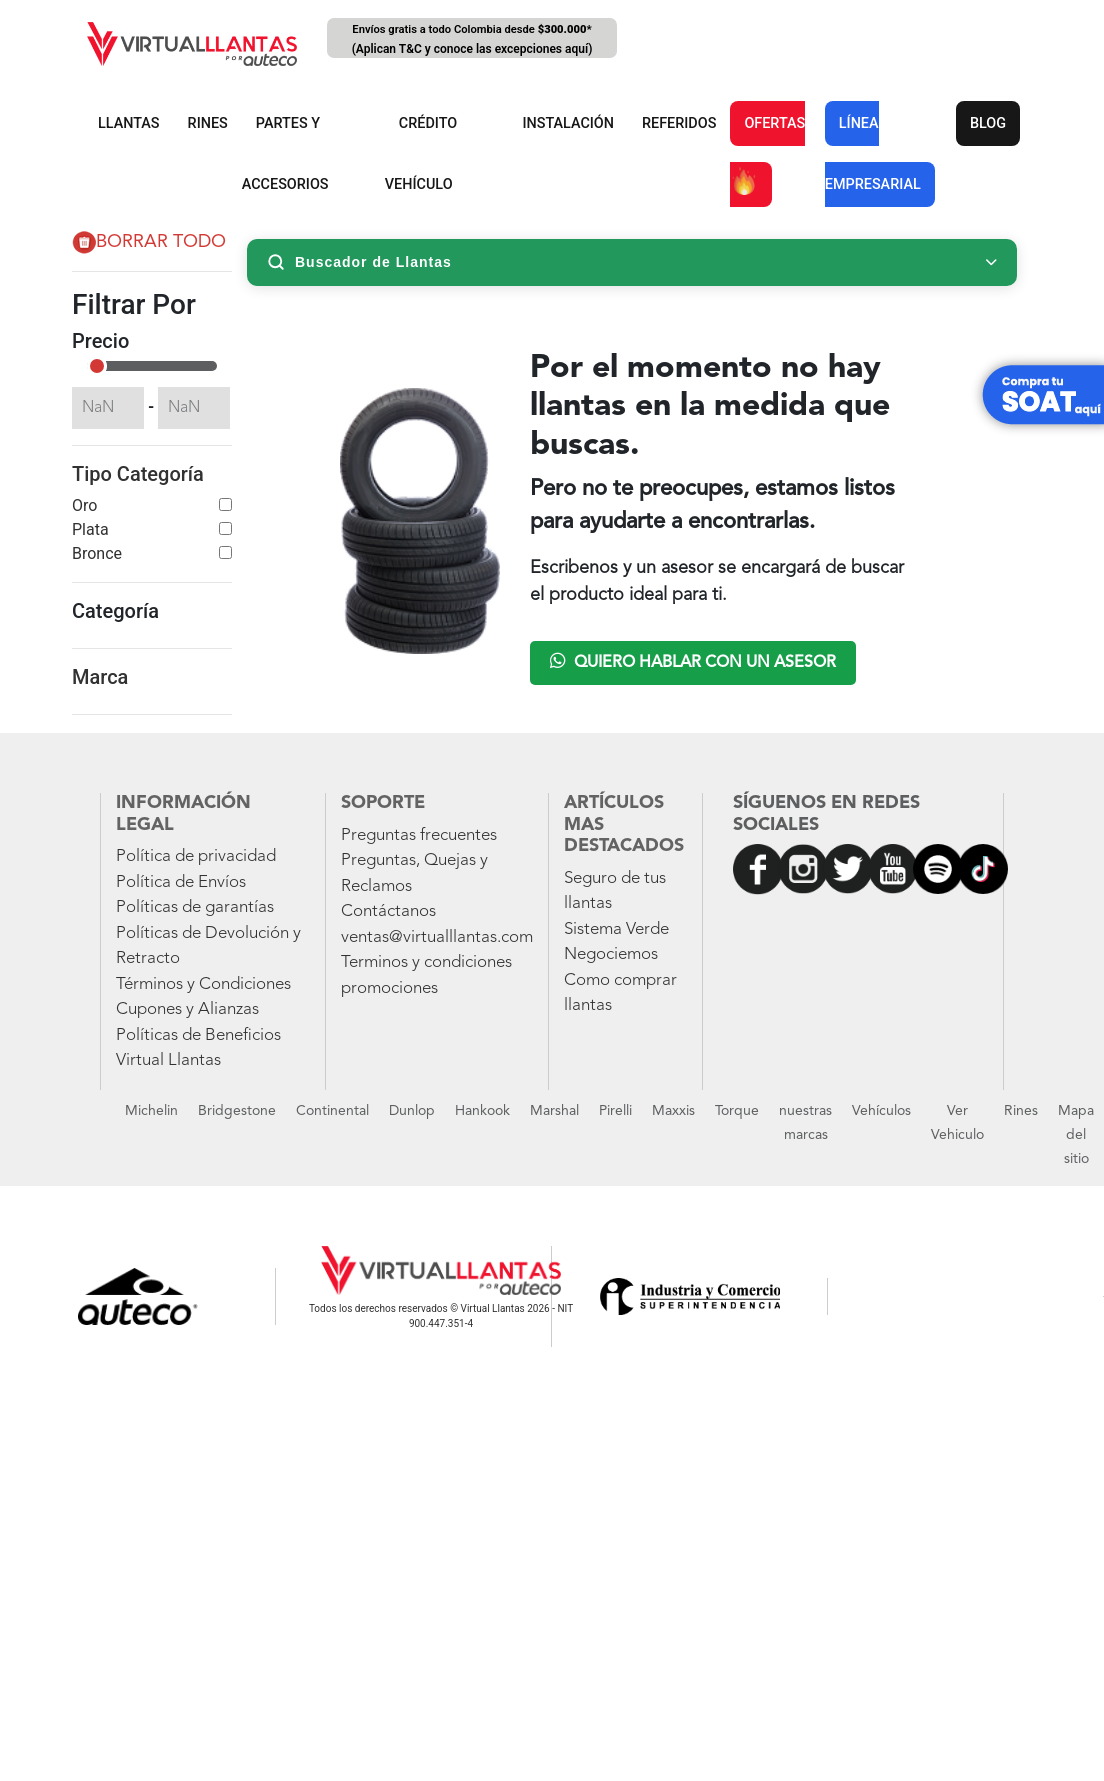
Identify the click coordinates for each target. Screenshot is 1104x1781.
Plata (90, 529)
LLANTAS (129, 123)
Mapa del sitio (1076, 1135)
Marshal (554, 1111)
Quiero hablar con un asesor (693, 661)
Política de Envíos (181, 882)
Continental (332, 1111)
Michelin (151, 1111)
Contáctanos (388, 911)
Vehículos (881, 1111)
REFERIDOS (679, 123)
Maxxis (673, 1111)
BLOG (988, 123)
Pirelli (615, 1111)
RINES (208, 123)
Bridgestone (237, 1111)
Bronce (97, 553)
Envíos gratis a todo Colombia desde (472, 40)
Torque (737, 1111)
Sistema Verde (616, 929)
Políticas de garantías (195, 907)
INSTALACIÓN (568, 123)
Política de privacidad (196, 856)
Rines (1021, 1111)
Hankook (482, 1111)
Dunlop (412, 1111)
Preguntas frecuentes (419, 835)
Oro (84, 505)
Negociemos (611, 954)
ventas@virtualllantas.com (437, 937)
